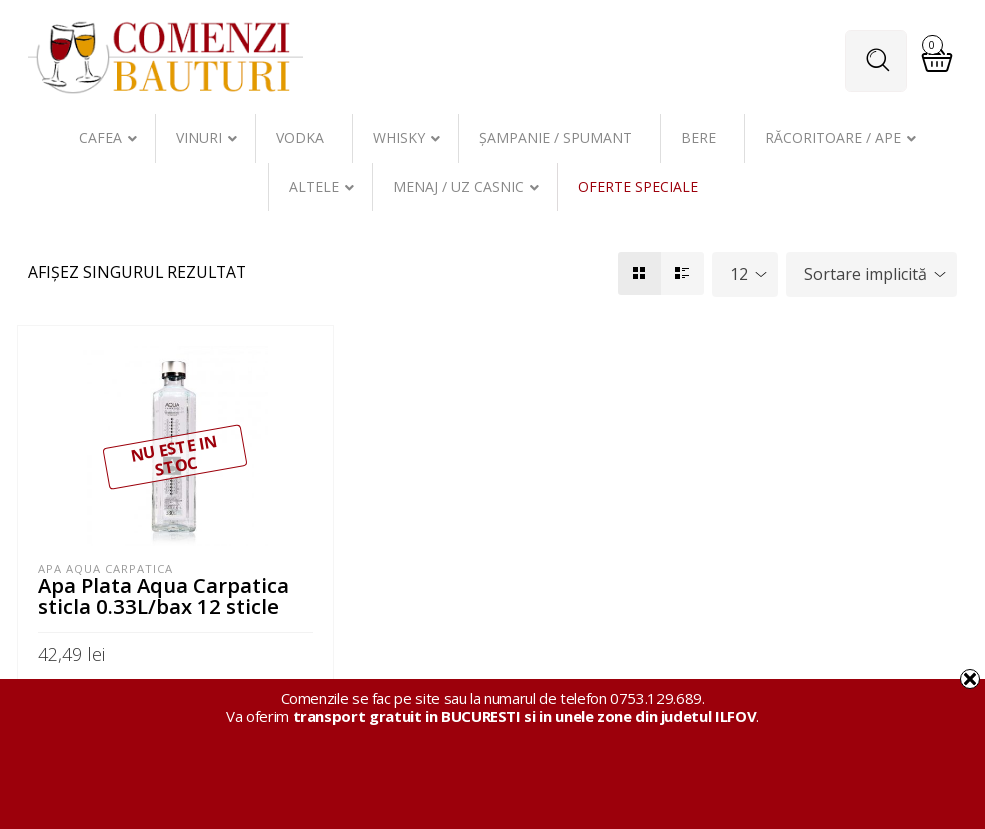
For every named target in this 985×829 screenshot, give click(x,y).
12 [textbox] (739, 274)
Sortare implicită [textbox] (865, 274)
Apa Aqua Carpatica (105, 568)
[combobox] (745, 274)
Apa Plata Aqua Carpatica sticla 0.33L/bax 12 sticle (163, 595)
